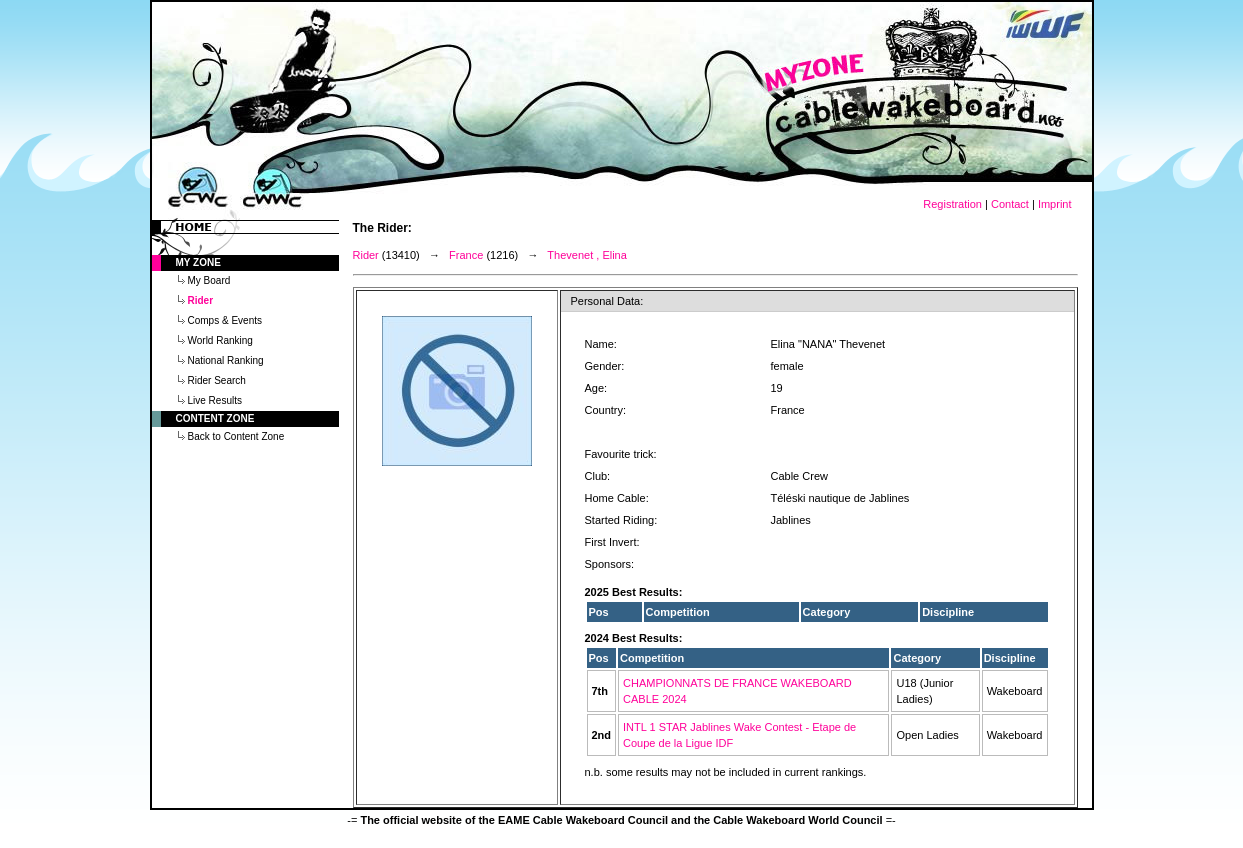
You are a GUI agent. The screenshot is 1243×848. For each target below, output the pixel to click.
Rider (366, 255)
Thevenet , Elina (587, 255)
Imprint (1055, 204)
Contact (1010, 204)
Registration (952, 204)
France (466, 255)
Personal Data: (607, 301)
